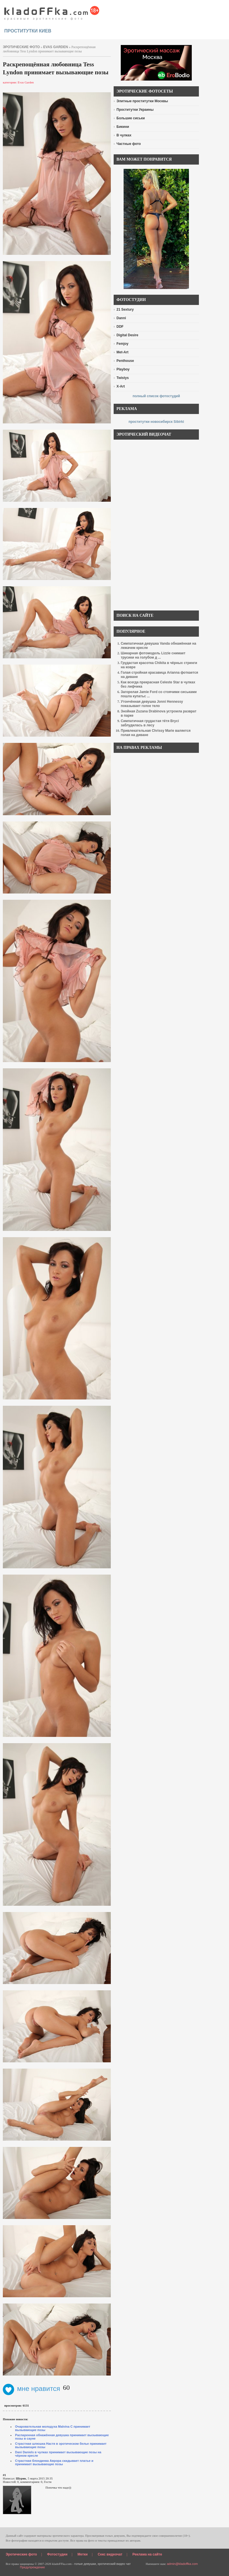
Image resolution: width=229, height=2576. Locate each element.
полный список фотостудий (156, 396)
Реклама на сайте (147, 2554)
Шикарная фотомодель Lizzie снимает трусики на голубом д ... (153, 655)
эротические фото (21, 47)
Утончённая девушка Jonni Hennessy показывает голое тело (152, 704)
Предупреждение (32, 2567)
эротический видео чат (114, 2563)
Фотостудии (57, 2554)
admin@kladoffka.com (182, 2563)
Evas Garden (55, 47)
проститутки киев (27, 30)
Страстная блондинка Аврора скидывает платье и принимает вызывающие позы (54, 2462)
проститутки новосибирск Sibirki (156, 422)
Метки (83, 2554)
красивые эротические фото (51, 11)
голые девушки (85, 2563)
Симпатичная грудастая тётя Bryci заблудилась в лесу (150, 723)
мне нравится (31, 2388)
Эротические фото (21, 2554)
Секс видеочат (110, 2554)
